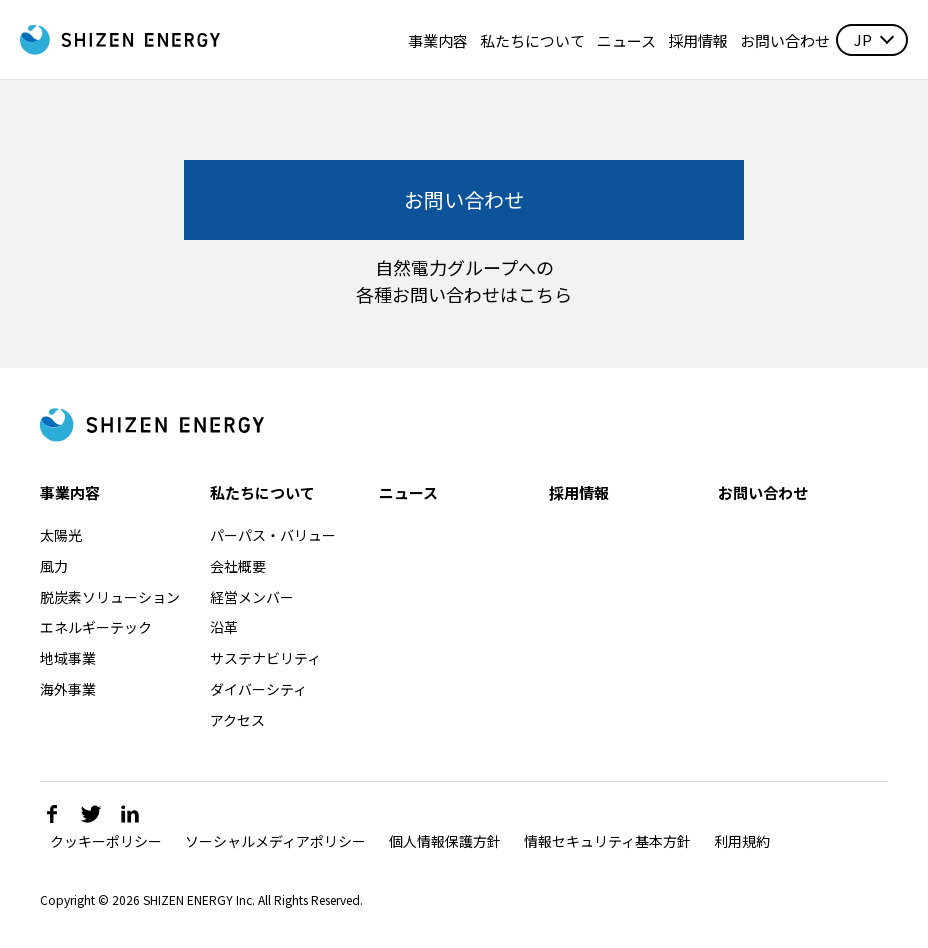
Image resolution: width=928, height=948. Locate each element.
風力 (54, 566)
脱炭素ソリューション (110, 597)
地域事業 (68, 658)
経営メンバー (252, 597)
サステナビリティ (265, 658)
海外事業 (68, 689)
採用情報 (698, 40)
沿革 (224, 627)
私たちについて (532, 40)
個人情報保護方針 (445, 841)
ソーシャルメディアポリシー (275, 841)
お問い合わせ (785, 40)
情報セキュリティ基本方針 (607, 841)
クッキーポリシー (106, 841)
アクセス (237, 720)
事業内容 (438, 40)
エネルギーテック (96, 627)
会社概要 (238, 566)
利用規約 (742, 841)
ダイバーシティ (258, 689)
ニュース (626, 40)
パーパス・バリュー (273, 535)
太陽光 (61, 535)
